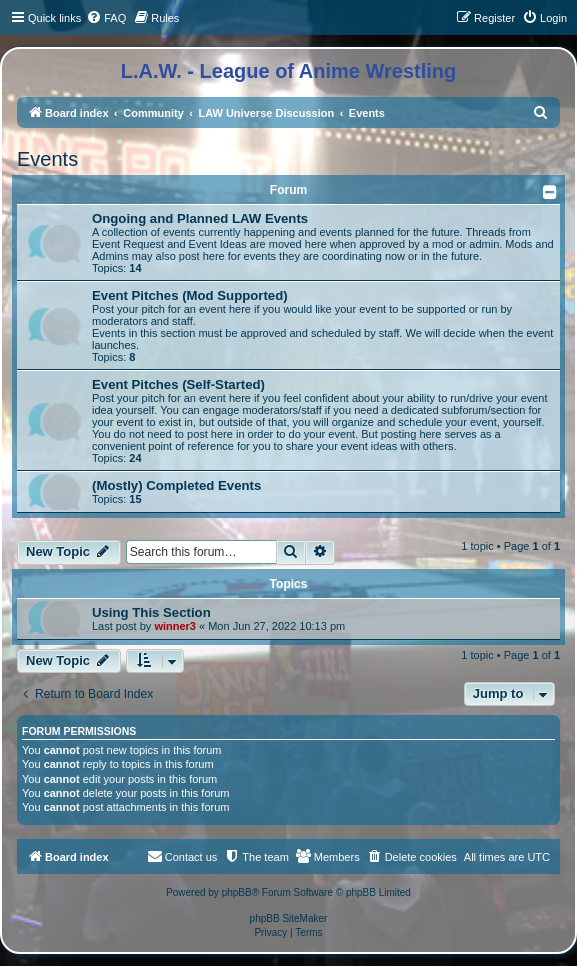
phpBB (237, 892)
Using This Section (151, 612)
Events (47, 159)
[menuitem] (106, 18)
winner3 (175, 626)
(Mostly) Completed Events (176, 485)
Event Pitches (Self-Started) (178, 384)
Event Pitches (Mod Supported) (190, 295)
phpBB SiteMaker (289, 918)
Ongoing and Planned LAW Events (200, 218)
